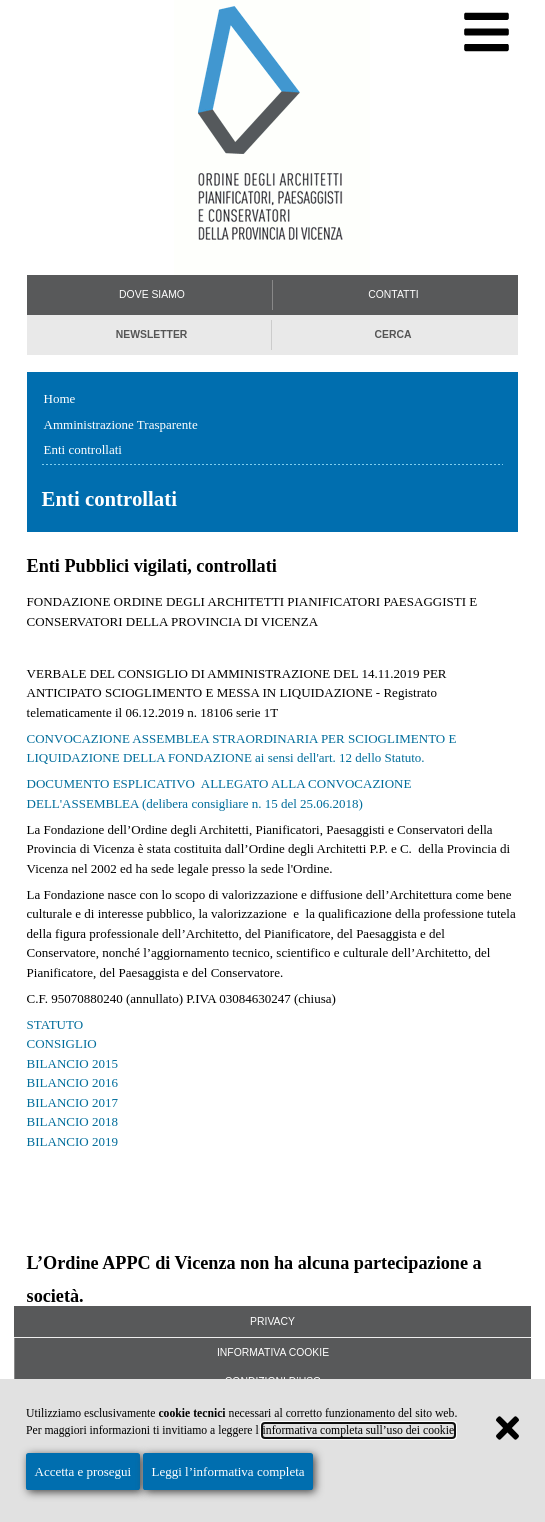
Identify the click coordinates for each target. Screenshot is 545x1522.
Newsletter (152, 334)
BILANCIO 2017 (72, 1102)
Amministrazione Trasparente (121, 424)
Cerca (392, 334)
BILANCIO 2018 (72, 1121)
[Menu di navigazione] (486, 32)
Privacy (272, 1321)
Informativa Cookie (273, 1352)
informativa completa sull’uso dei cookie (359, 1430)
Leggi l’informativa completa (227, 1471)
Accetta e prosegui (83, 1471)
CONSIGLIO (62, 1043)
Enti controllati (83, 449)
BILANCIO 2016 (72, 1082)
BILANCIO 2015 (72, 1063)
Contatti (393, 294)
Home (60, 398)
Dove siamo (152, 294)
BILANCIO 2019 (72, 1141)
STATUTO (55, 1024)
